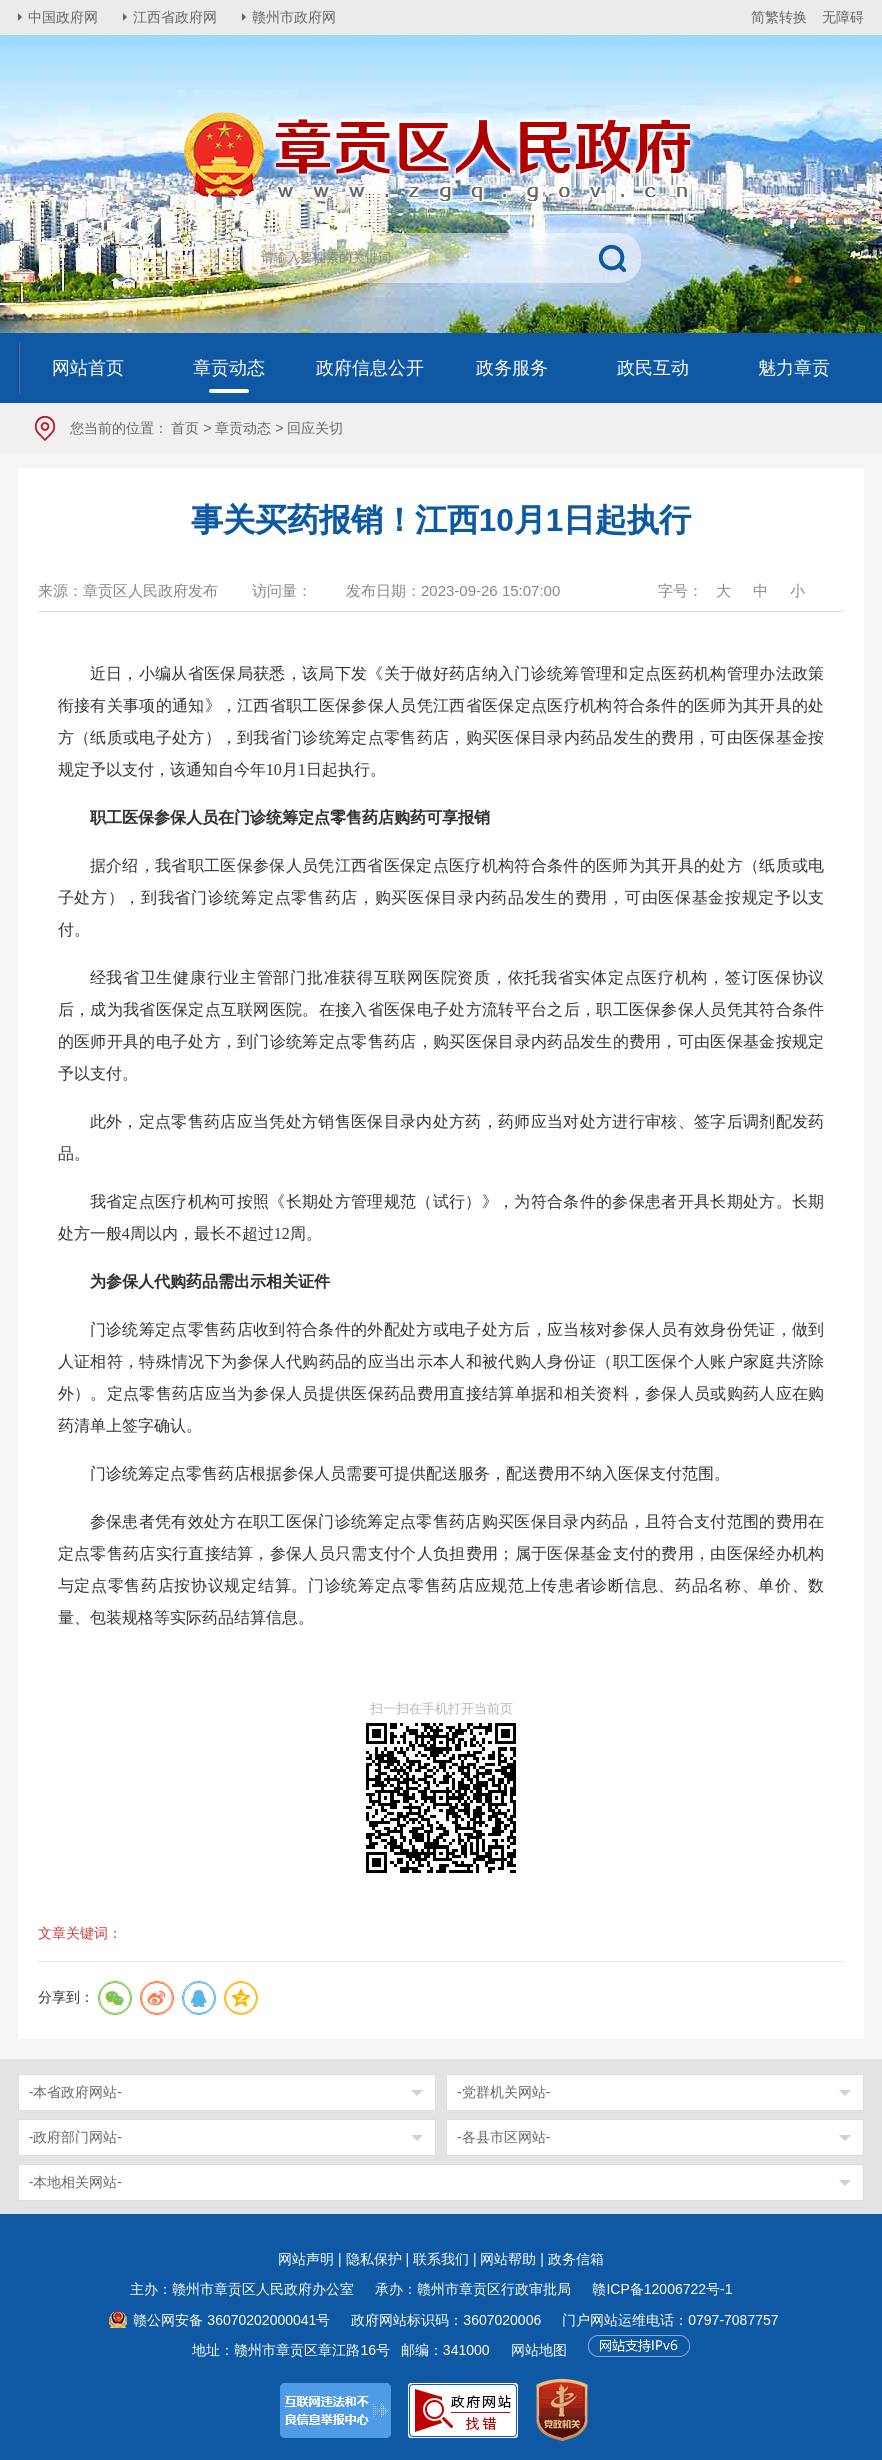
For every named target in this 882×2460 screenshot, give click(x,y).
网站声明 (306, 2259)
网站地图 (539, 2350)
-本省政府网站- (75, 2092)
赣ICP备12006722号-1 (662, 2289)
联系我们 (441, 2259)
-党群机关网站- (503, 2092)
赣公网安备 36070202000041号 (231, 2320)
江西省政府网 (175, 17)
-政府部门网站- (75, 2137)
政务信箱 (576, 2259)
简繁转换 (779, 17)
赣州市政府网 (294, 17)
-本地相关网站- (75, 2182)
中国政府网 (63, 17)
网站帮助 (508, 2259)
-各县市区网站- (503, 2137)
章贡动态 (243, 428)
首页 (185, 428)
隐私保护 (374, 2259)
